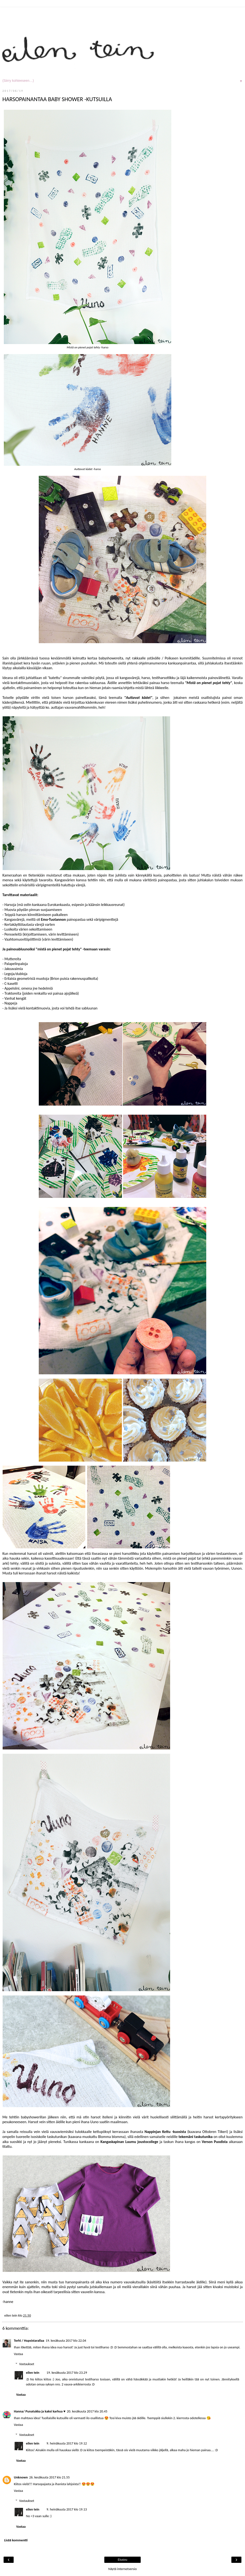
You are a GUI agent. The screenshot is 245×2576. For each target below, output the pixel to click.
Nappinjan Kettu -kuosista (165, 2131)
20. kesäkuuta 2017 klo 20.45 (87, 2411)
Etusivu (122, 2559)
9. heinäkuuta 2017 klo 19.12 (66, 2443)
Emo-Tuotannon (53, 919)
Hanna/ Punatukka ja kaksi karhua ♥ (39, 2411)
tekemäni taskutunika (195, 2136)
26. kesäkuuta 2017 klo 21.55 (49, 2477)
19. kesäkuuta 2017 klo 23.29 (66, 2372)
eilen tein (32, 2372)
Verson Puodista (215, 2141)
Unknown (21, 2477)
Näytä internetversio (122, 2569)
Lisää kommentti (16, 2540)
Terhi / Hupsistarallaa (29, 2340)
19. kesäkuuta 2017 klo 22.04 (66, 2340)
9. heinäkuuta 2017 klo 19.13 (66, 2509)
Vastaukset (26, 2364)
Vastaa (18, 2354)
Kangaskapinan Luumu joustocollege (129, 2141)
